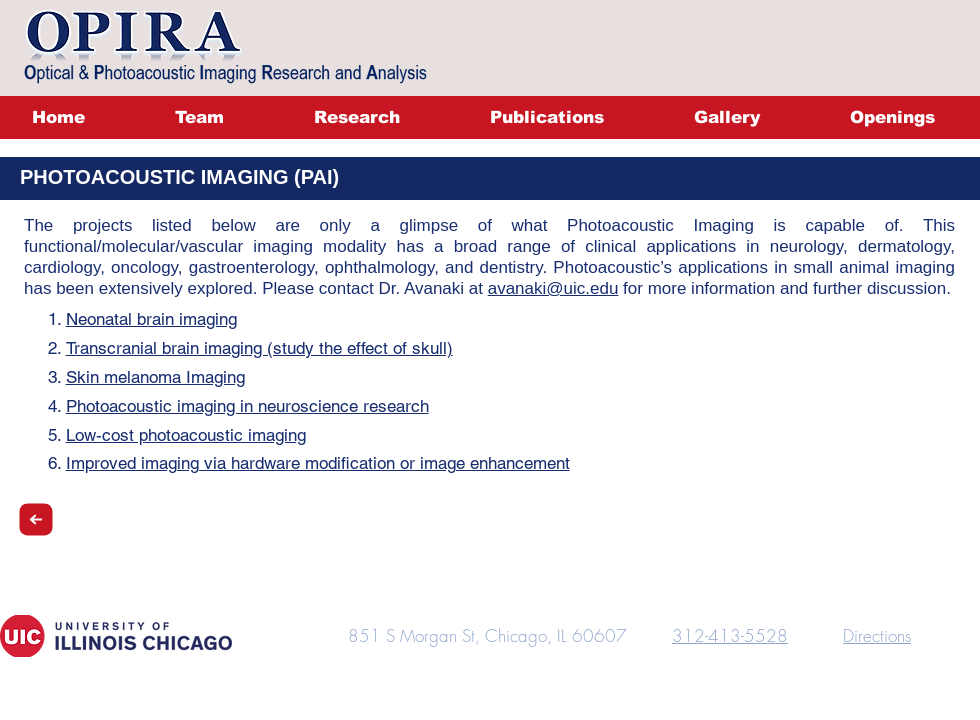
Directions (877, 635)
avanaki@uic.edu (553, 288)
